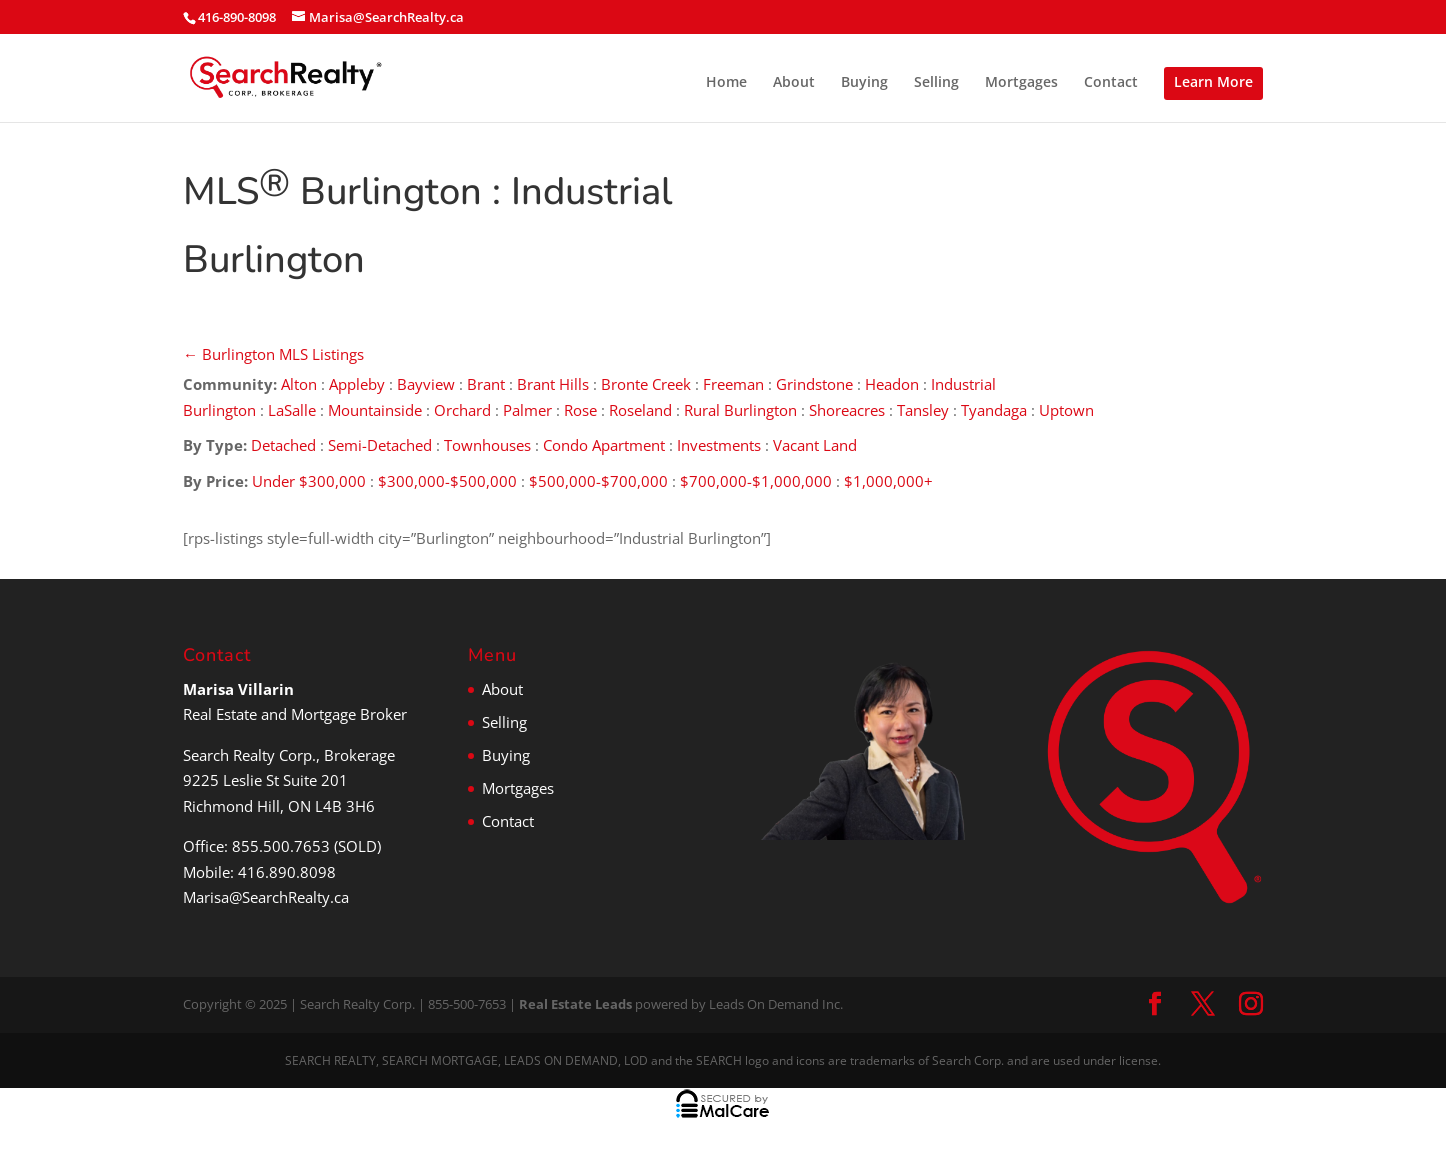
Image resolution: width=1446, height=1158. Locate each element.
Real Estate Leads (575, 1004)
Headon (892, 384)
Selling (936, 83)
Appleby (357, 384)
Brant (486, 384)
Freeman (733, 384)
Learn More (1213, 81)
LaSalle (292, 410)
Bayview (426, 384)
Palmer (527, 410)
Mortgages (1021, 83)
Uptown (1068, 410)
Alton (299, 384)
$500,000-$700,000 (598, 481)
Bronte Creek (646, 384)
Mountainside (375, 410)
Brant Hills (553, 384)
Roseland (640, 410)
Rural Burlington (740, 410)
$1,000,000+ (888, 481)
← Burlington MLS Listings (273, 354)
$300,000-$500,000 (447, 481)
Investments (719, 445)
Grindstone (814, 384)
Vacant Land (815, 445)
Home (726, 83)
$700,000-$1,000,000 (756, 481)
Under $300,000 (309, 481)
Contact (1111, 83)
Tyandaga (994, 410)
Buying (864, 83)
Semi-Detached (380, 445)
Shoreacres (847, 410)
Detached (283, 445)
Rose (580, 410)
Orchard (462, 410)
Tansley (923, 410)
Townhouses (487, 445)
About (794, 83)
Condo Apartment (604, 445)
